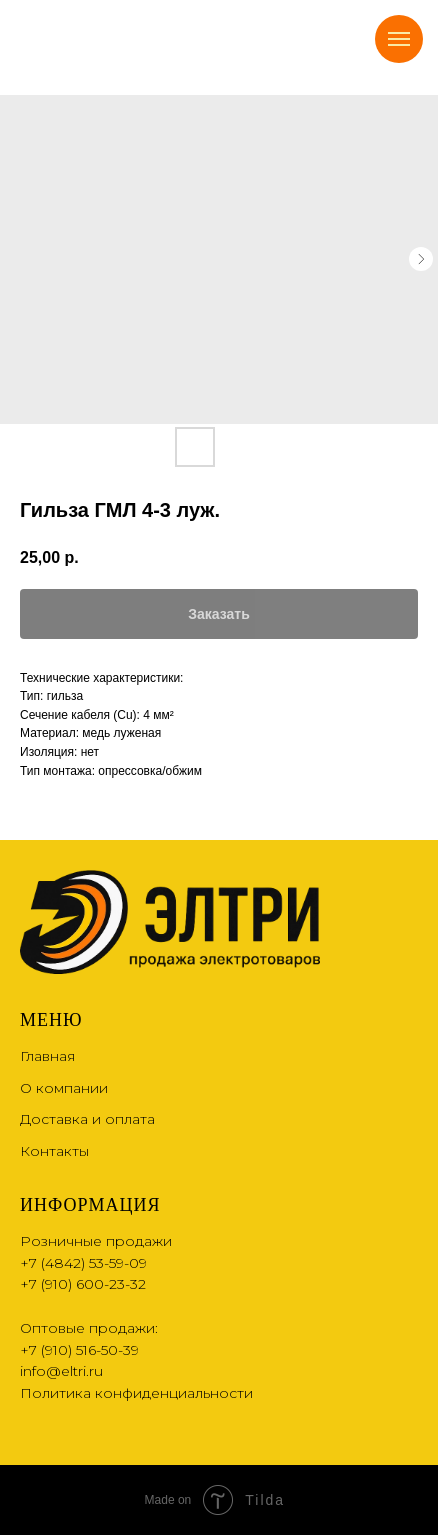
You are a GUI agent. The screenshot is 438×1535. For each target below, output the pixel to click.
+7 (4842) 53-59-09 (83, 1263)
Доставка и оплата (87, 1119)
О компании (64, 1088)
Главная (47, 1056)
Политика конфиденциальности (136, 1393)
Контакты (54, 1151)
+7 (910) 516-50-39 (79, 1350)
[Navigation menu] (399, 39)
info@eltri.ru (61, 1371)
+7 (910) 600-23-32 (83, 1284)
